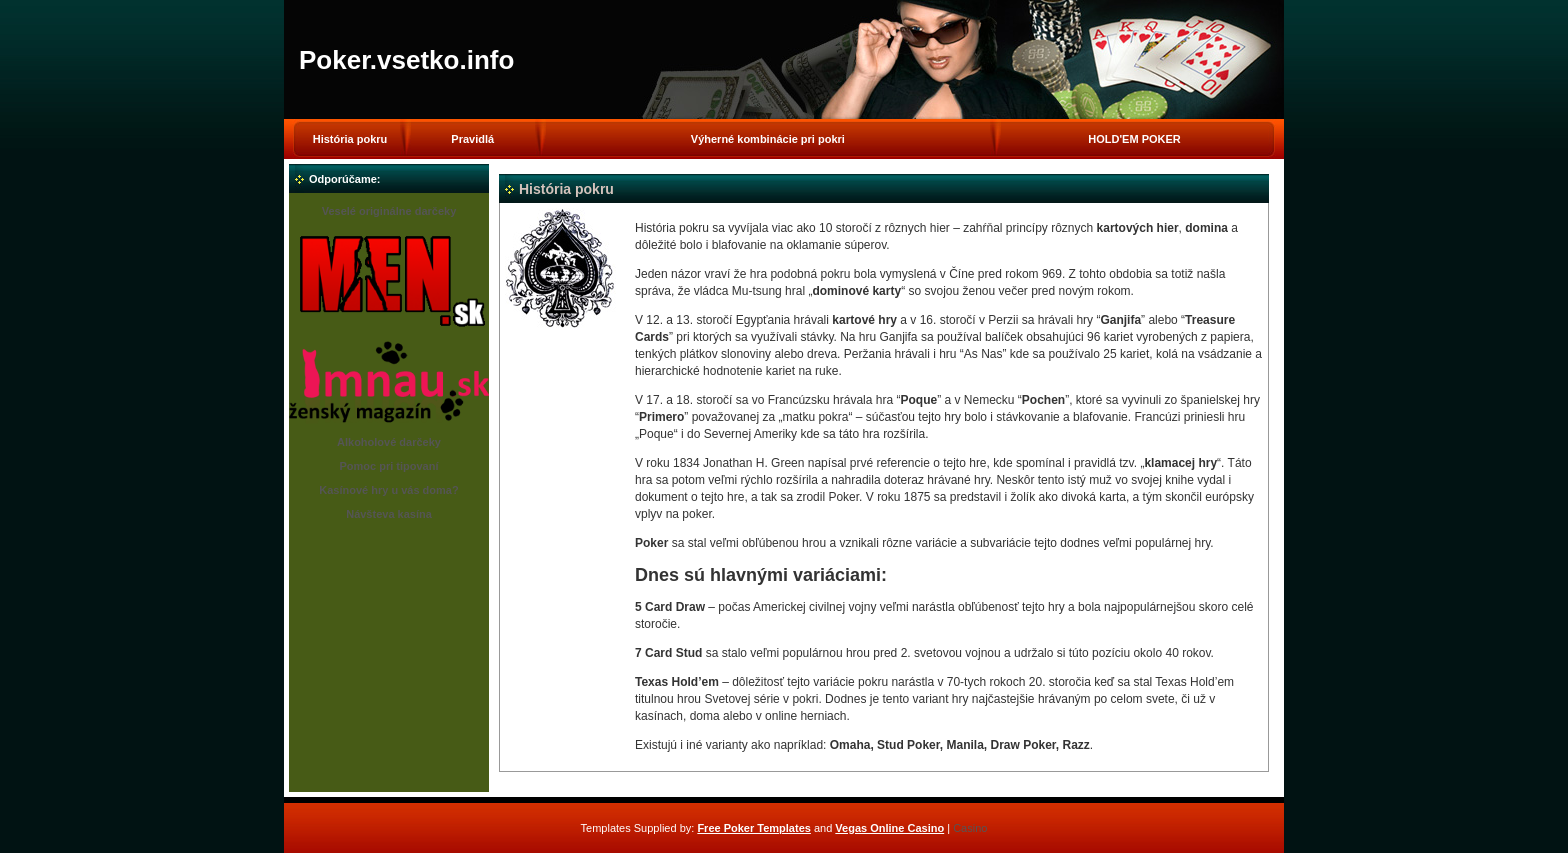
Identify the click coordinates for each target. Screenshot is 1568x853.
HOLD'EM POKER (1134, 139)
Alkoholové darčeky (389, 442)
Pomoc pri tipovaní (388, 466)
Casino (970, 828)
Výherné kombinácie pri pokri (768, 139)
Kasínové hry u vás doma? (388, 490)
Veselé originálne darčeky (389, 211)
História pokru (350, 139)
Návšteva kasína (389, 514)
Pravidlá (472, 139)
